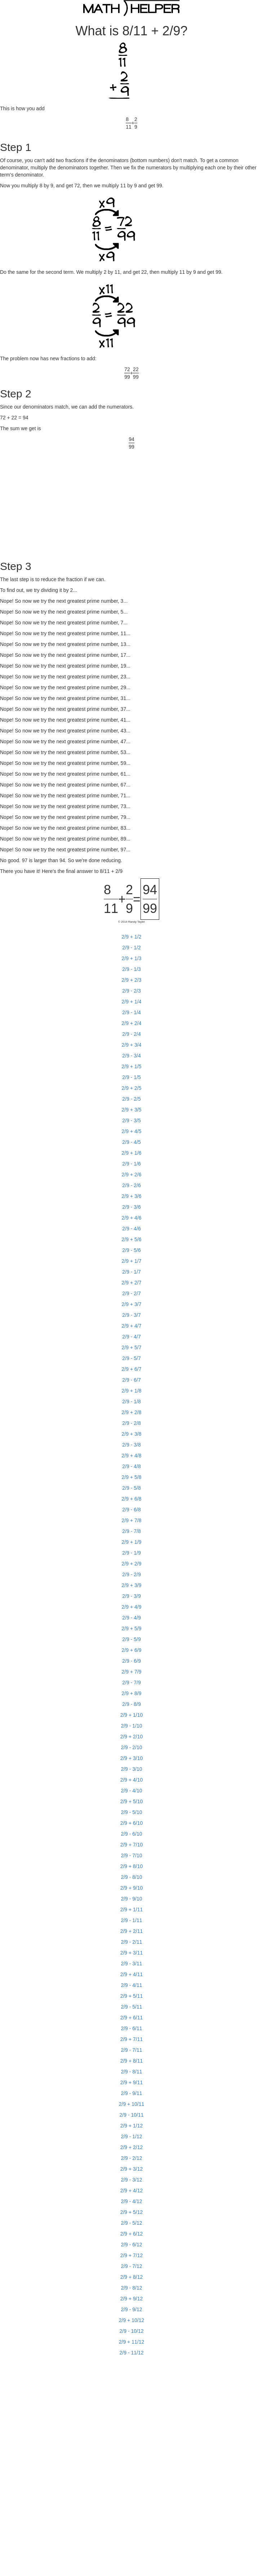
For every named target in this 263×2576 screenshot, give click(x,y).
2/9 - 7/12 (131, 2266)
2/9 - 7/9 (131, 1682)
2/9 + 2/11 (131, 1931)
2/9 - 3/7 (131, 1315)
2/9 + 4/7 (132, 1326)
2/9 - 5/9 (131, 1639)
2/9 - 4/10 (131, 1790)
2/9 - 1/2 (131, 947)
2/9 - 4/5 (131, 1142)
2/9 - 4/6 (131, 1228)
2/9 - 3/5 (131, 1120)
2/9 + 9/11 (131, 2082)
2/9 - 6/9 (131, 1661)
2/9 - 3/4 (131, 1056)
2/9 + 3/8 (132, 1434)
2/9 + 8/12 (131, 2277)
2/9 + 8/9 (132, 1693)
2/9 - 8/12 (131, 2288)
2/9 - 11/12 (132, 2353)
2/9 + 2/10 (131, 1736)
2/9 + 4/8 (132, 1455)
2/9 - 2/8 (131, 1423)
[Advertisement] (60, 500)
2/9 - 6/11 (131, 2028)
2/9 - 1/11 (131, 1920)
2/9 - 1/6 (131, 1164)
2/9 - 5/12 (131, 2223)
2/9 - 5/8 (131, 1488)
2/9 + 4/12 (131, 2190)
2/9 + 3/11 (131, 1953)
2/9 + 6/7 (132, 1369)
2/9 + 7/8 (132, 1520)
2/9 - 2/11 (131, 1942)
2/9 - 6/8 (131, 1509)
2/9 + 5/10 (131, 1801)
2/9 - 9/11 (131, 2093)
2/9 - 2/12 (131, 2158)
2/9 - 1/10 (131, 1726)
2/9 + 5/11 (131, 1996)
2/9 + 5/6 (132, 1239)
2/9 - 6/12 (131, 2244)
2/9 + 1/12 (131, 2126)
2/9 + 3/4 (132, 1045)
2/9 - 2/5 (131, 1099)
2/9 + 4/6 (132, 1218)
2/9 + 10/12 (131, 2320)
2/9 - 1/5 (131, 1077)
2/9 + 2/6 (132, 1174)
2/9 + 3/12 (131, 2169)
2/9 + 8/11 (131, 2061)
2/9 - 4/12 (131, 2201)
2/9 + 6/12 (131, 2234)
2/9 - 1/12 (131, 2136)
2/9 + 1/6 (132, 1153)
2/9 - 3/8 (131, 1445)
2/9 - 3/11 (131, 1963)
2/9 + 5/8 (132, 1477)
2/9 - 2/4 (131, 1034)
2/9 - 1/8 (131, 1401)
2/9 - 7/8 (131, 1531)
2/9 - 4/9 (131, 1618)
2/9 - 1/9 (131, 1553)
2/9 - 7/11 (131, 2050)
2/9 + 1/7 (132, 1261)
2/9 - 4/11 (131, 1985)
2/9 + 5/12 (131, 2212)
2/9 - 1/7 (131, 1272)
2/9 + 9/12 (131, 2298)
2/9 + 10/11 (131, 2104)
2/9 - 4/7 (131, 1337)
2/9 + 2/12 (131, 2147)
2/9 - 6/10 (131, 1834)
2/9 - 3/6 (131, 1207)
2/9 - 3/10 (131, 1769)
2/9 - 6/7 (131, 1380)
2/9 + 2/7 (132, 1282)
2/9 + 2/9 (132, 1563)
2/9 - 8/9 (131, 1704)
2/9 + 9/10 (131, 1888)
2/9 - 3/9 (131, 1596)
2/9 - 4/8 (131, 1466)
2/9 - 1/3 (131, 969)
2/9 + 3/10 (131, 1758)
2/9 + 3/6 (132, 1196)
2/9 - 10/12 (132, 2331)
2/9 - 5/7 (131, 1358)
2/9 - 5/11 (131, 2007)
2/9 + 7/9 (132, 1672)
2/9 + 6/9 (132, 1650)
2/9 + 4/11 (131, 1974)
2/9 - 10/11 (132, 2115)
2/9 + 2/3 (132, 980)
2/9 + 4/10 (131, 1780)
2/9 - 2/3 (131, 991)
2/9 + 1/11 (131, 1909)
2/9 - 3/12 (131, 2180)
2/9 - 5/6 (131, 1250)
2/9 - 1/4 (131, 1012)
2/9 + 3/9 (132, 1585)
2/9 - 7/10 (131, 1855)
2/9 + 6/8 (132, 1499)
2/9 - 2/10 (131, 1747)
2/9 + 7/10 (131, 1845)
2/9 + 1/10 (131, 1715)
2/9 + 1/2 (132, 937)
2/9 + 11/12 (131, 2342)
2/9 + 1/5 (132, 1066)
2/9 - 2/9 (131, 1574)
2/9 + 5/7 (132, 1347)
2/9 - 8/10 (131, 1877)
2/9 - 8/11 (131, 2071)
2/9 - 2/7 (131, 1293)
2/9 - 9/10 (131, 1899)
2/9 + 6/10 (131, 1823)
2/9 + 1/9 (132, 1542)
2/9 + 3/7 (132, 1304)
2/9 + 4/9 (132, 1607)
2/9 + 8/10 (131, 1866)
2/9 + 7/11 (131, 2039)
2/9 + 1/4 (132, 1001)
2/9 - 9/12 (131, 2309)
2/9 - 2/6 (131, 1185)
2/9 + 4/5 (132, 1131)
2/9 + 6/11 (131, 2017)
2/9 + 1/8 (132, 1391)
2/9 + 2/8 (132, 1412)
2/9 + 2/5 (132, 1088)
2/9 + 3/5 (132, 1110)
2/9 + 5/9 (132, 1628)
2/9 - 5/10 (131, 1812)
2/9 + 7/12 (131, 2255)
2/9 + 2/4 (132, 1023)
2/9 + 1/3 (132, 958)
